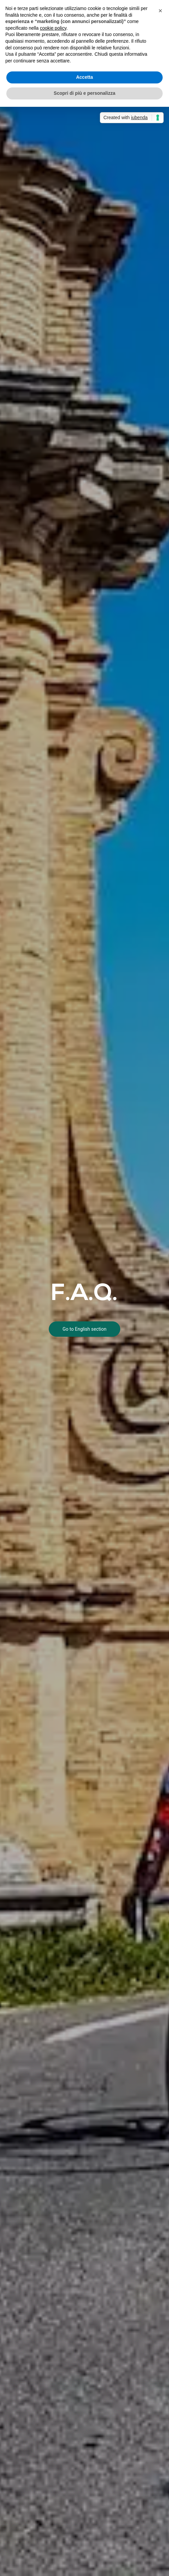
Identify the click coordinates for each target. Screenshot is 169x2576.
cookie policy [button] (53, 28)
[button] (160, 10)
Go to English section (84, 1329)
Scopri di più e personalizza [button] (84, 93)
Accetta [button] (84, 77)
